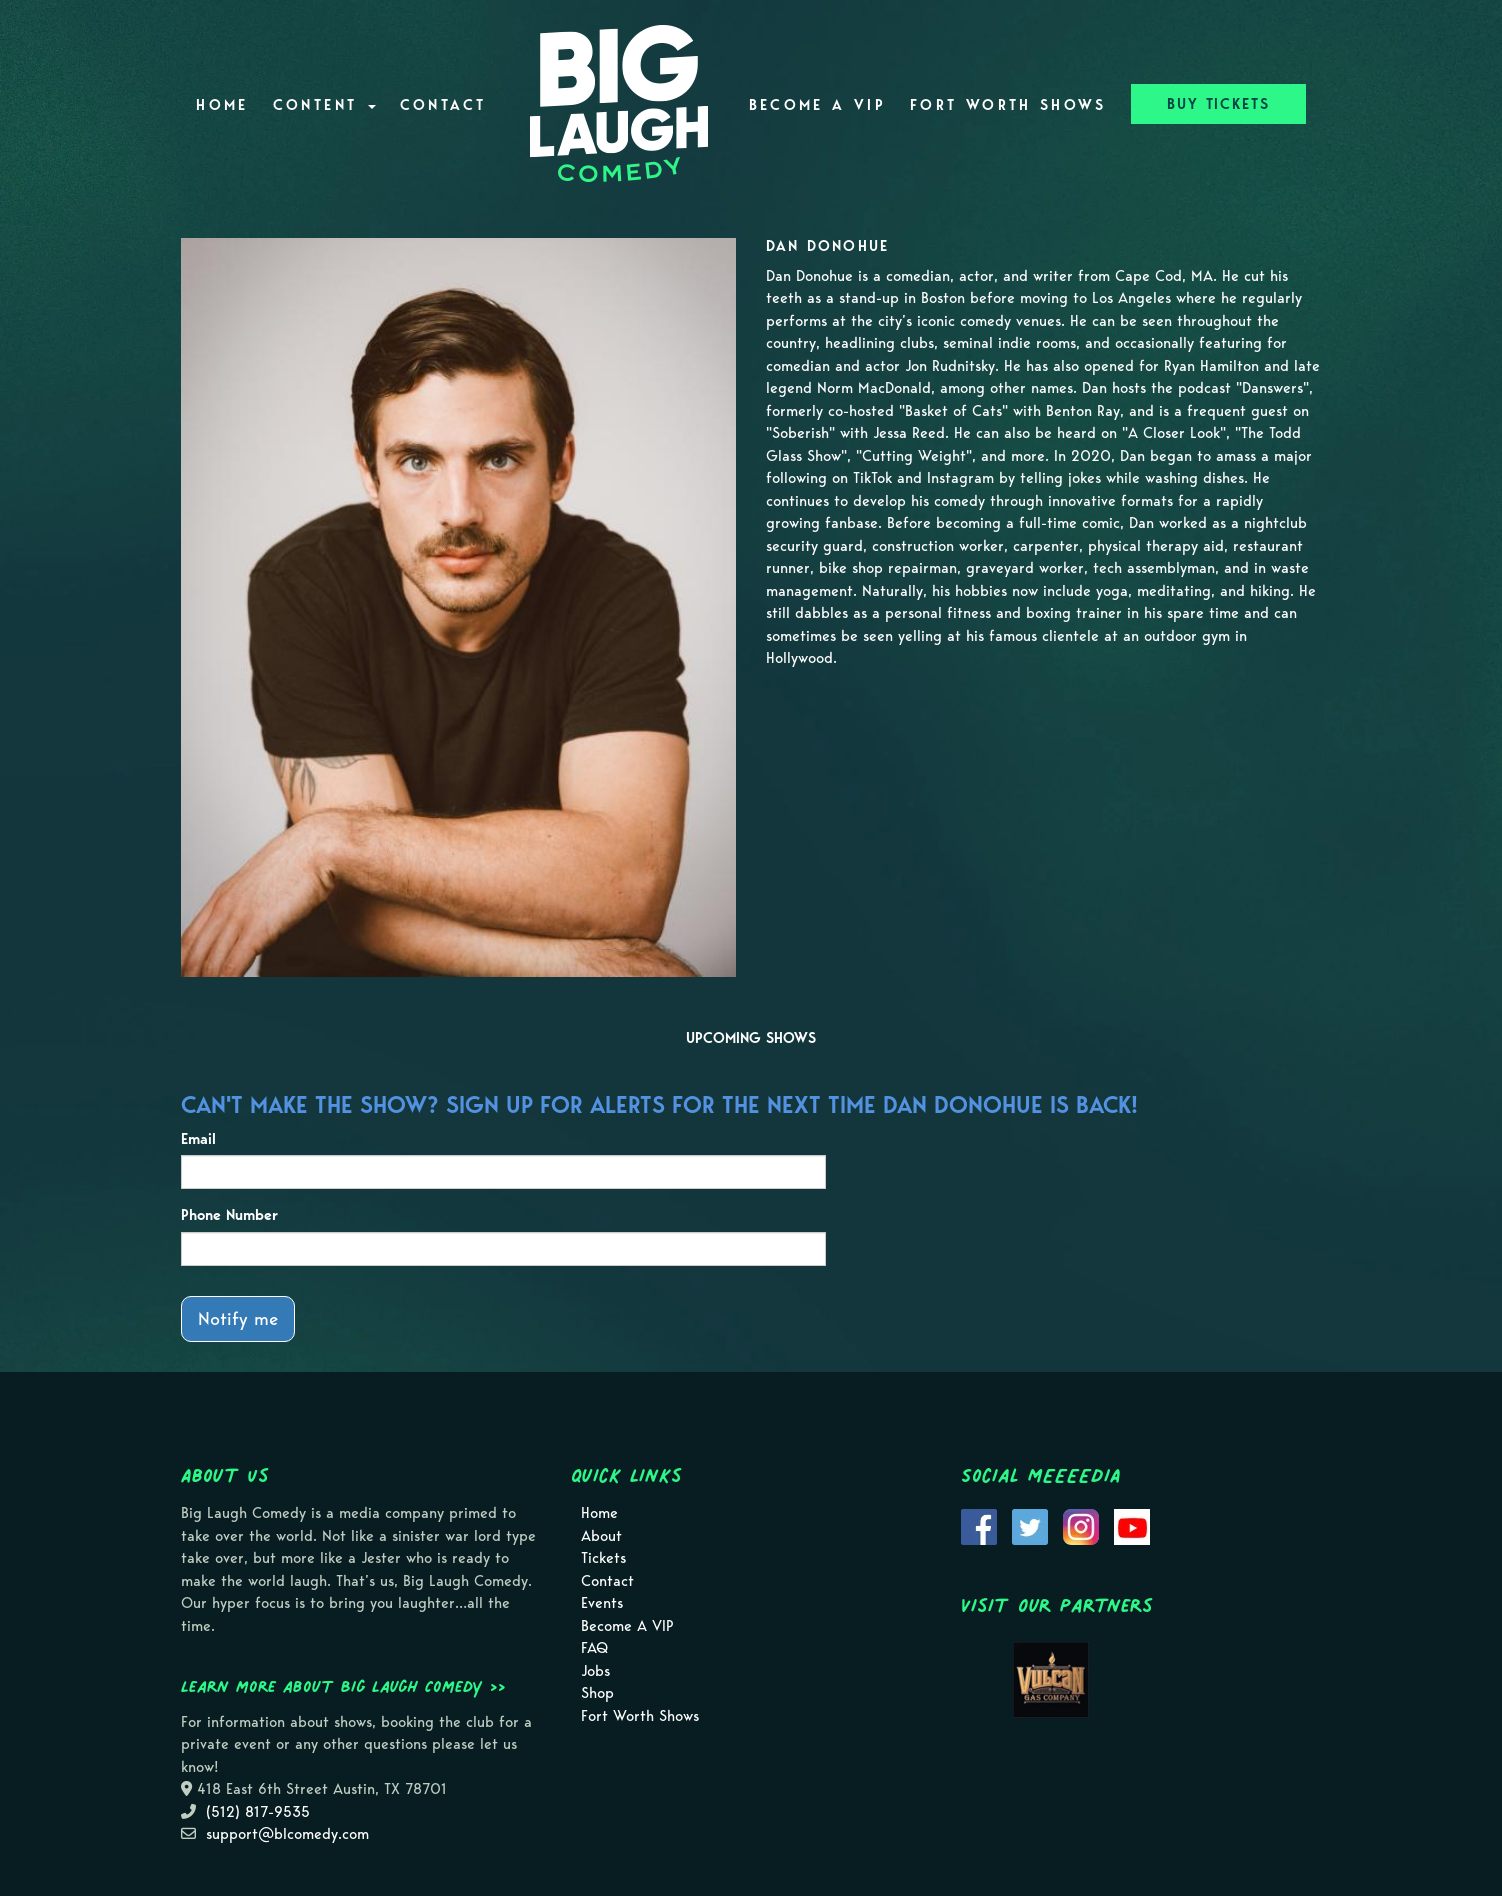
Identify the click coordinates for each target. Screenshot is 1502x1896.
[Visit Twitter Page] (1030, 1525)
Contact (443, 105)
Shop (597, 1693)
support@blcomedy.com (287, 1834)
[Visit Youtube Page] (1132, 1525)
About (601, 1536)
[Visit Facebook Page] (979, 1525)
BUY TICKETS (1218, 104)
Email (198, 1139)
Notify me (238, 1318)
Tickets (603, 1558)
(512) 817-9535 (258, 1812)
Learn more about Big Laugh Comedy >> (343, 1686)
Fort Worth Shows (1008, 105)
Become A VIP (817, 105)
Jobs (595, 1671)
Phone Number (229, 1215)
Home (222, 105)
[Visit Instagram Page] (1081, 1525)
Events (602, 1603)
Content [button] (324, 105)
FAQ (594, 1648)
